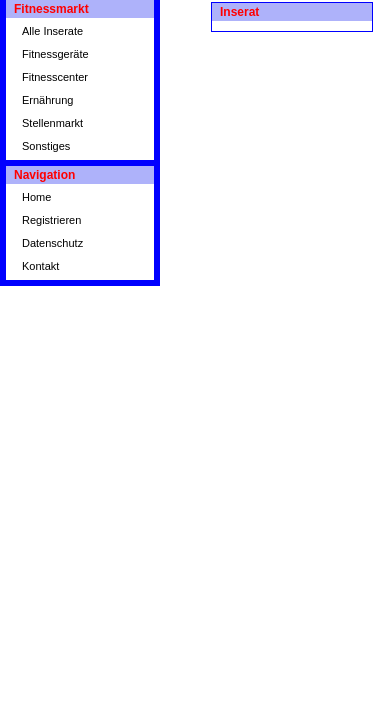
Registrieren (51, 220)
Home (36, 197)
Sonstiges (46, 146)
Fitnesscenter (55, 77)
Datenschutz (52, 243)
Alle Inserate (52, 31)
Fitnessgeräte (55, 54)
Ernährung (47, 100)
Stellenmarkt (52, 123)
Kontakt (40, 266)
